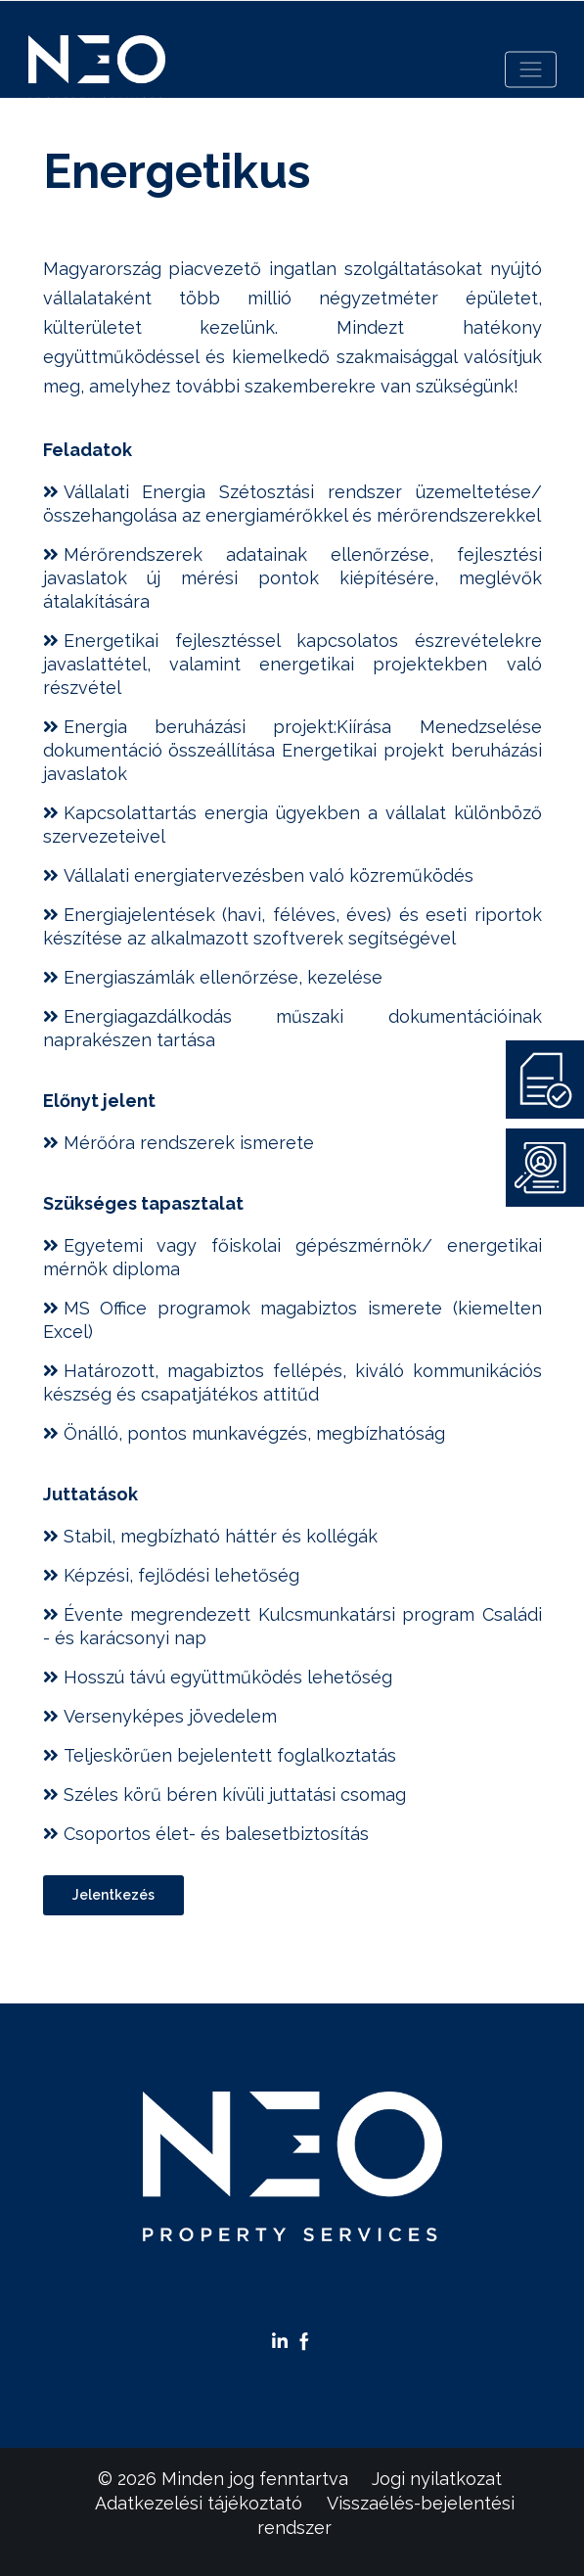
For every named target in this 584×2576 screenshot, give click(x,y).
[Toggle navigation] (531, 70)
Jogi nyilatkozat (437, 2478)
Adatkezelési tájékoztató (198, 2503)
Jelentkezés (113, 1895)
